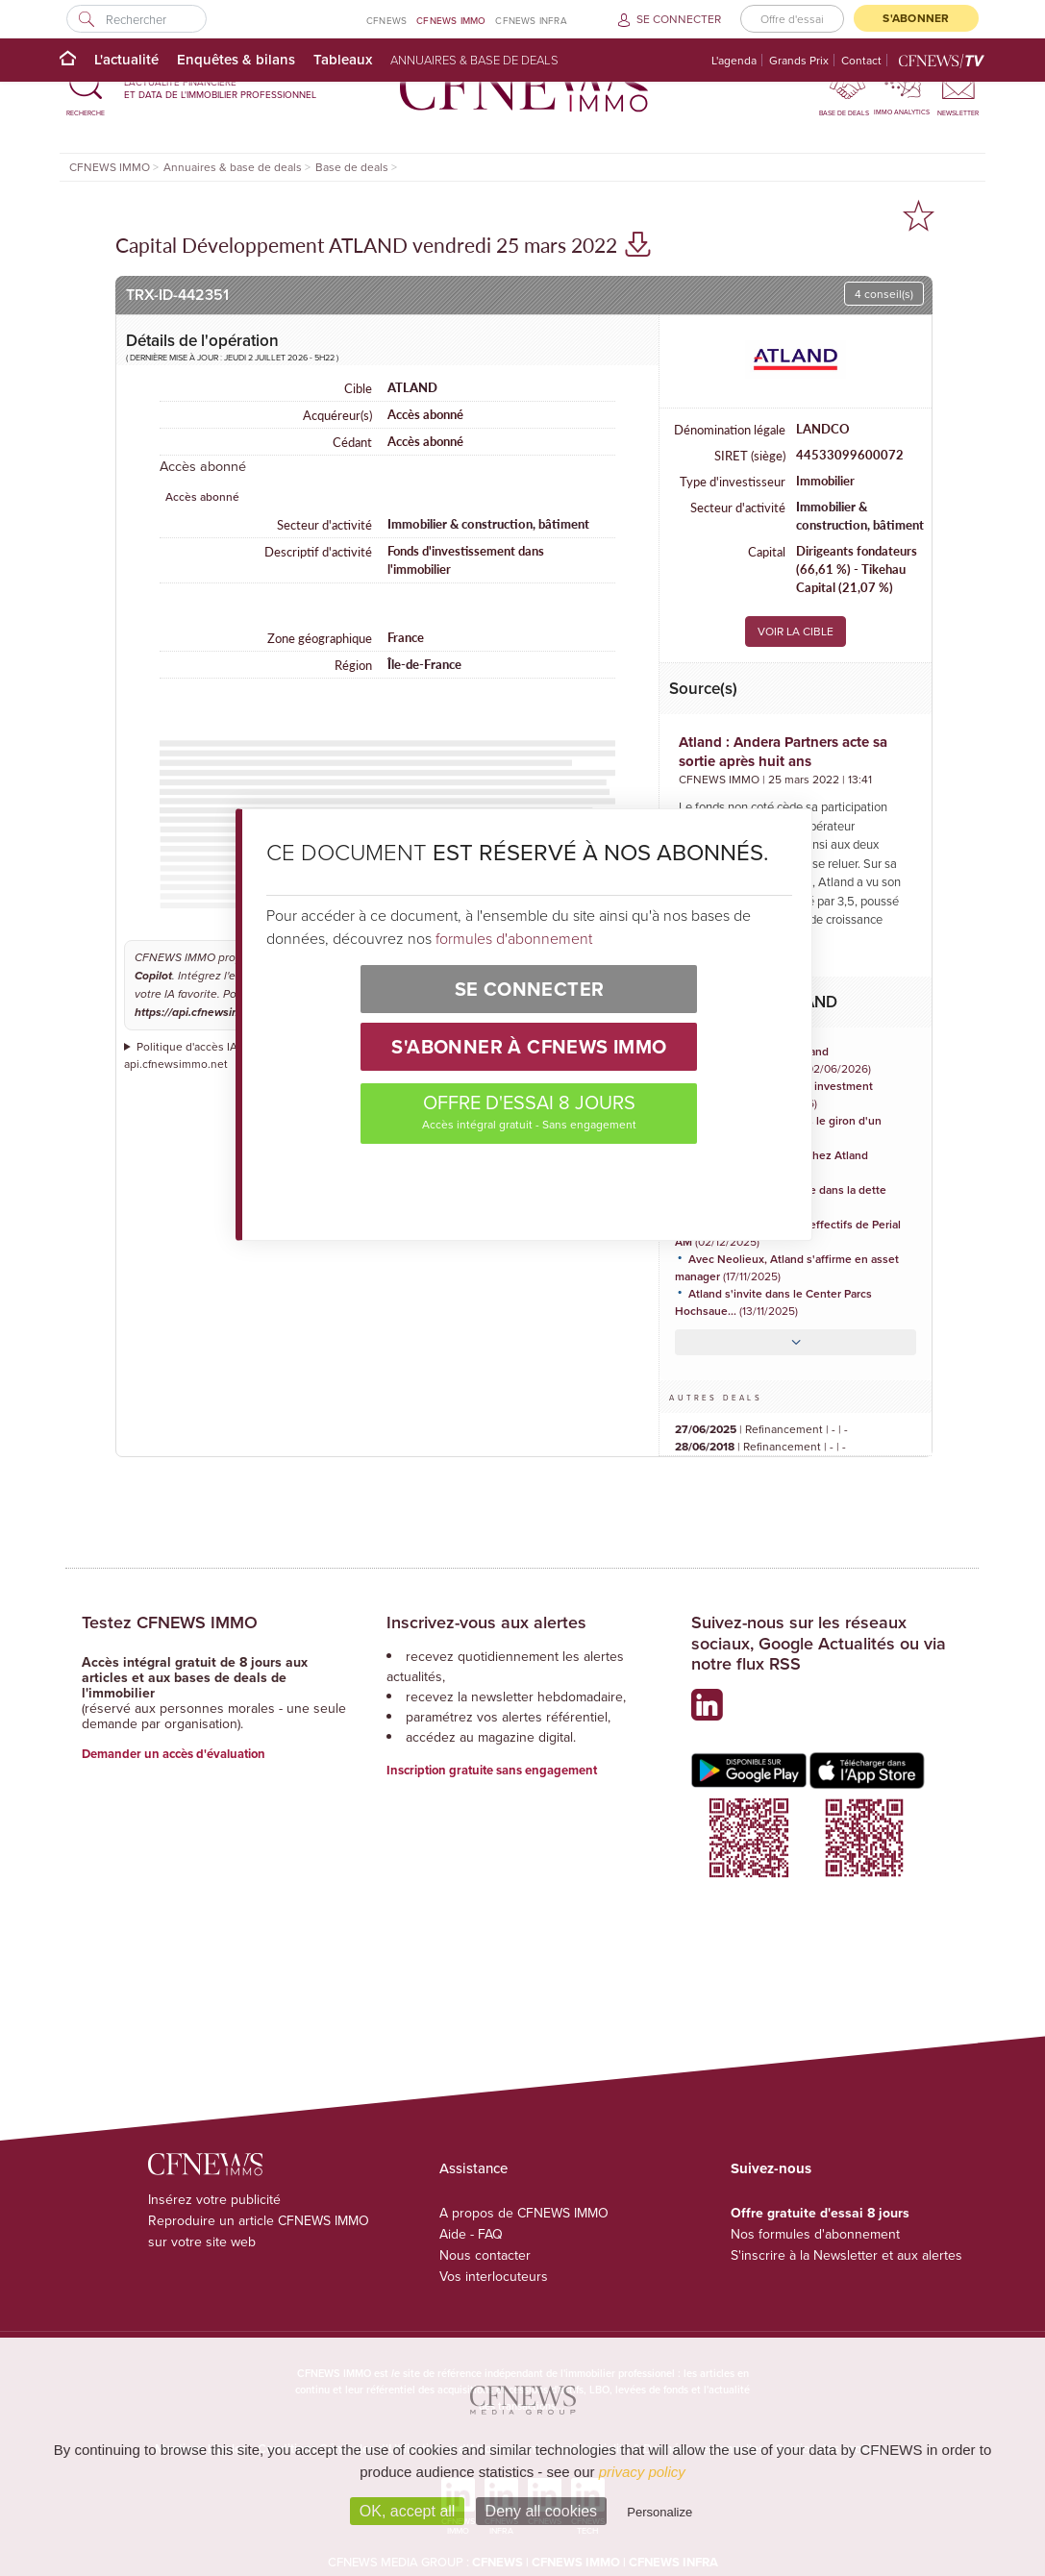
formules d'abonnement (513, 938)
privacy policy (642, 2472)
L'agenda (734, 60)
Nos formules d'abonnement (815, 2233)
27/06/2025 (705, 1429)
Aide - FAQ (471, 2233)
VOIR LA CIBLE (796, 631)
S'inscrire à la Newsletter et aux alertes (846, 2255)
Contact (861, 60)
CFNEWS (386, 20)
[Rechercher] (136, 19)
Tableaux (342, 59)
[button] (85, 87)
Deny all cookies (541, 2511)
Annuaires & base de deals (474, 59)
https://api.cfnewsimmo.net (206, 1012)
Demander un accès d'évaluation (173, 1754)
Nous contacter (485, 2255)
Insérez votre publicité (214, 2199)
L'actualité (126, 59)
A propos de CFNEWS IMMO (524, 2212)
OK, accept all (408, 2511)
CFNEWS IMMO (450, 20)
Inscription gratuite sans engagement (491, 1770)
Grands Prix (799, 60)
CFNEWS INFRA (530, 20)
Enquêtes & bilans (236, 59)
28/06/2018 (704, 1446)
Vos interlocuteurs (493, 2276)
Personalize (659, 2512)
